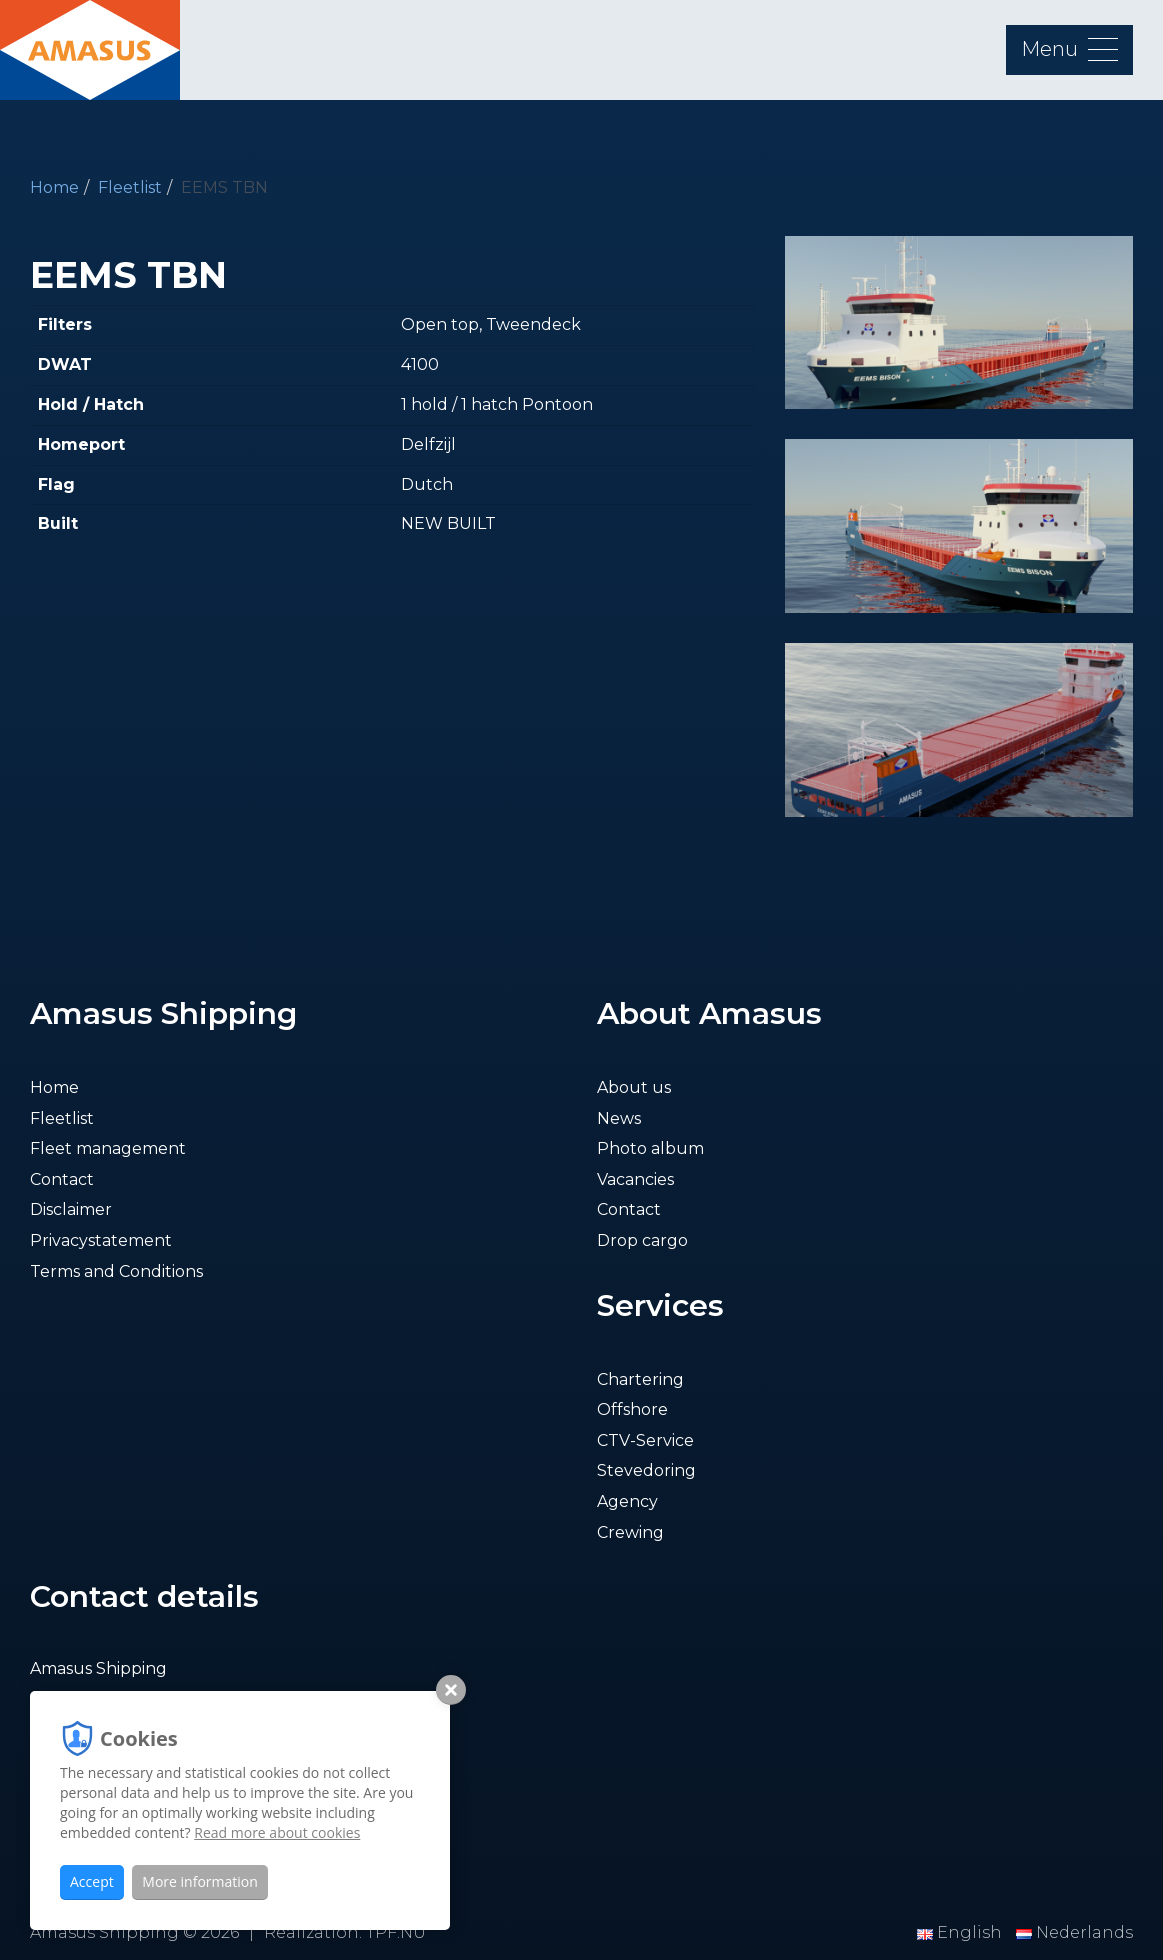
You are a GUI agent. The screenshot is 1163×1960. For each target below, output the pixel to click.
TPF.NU (396, 1932)
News (619, 1118)
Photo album (650, 1148)
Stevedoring (646, 1470)
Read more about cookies (277, 1832)
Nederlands (1074, 1932)
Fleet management (108, 1148)
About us (634, 1087)
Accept (92, 1881)
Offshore (632, 1409)
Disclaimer (71, 1209)
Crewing (630, 1532)
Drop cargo (642, 1240)
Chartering (640, 1379)
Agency (627, 1501)
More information (199, 1881)
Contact (62, 1179)
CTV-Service (645, 1440)
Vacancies (635, 1179)
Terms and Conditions (116, 1271)
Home (54, 187)
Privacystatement (101, 1240)
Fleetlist (130, 187)
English (961, 1932)
